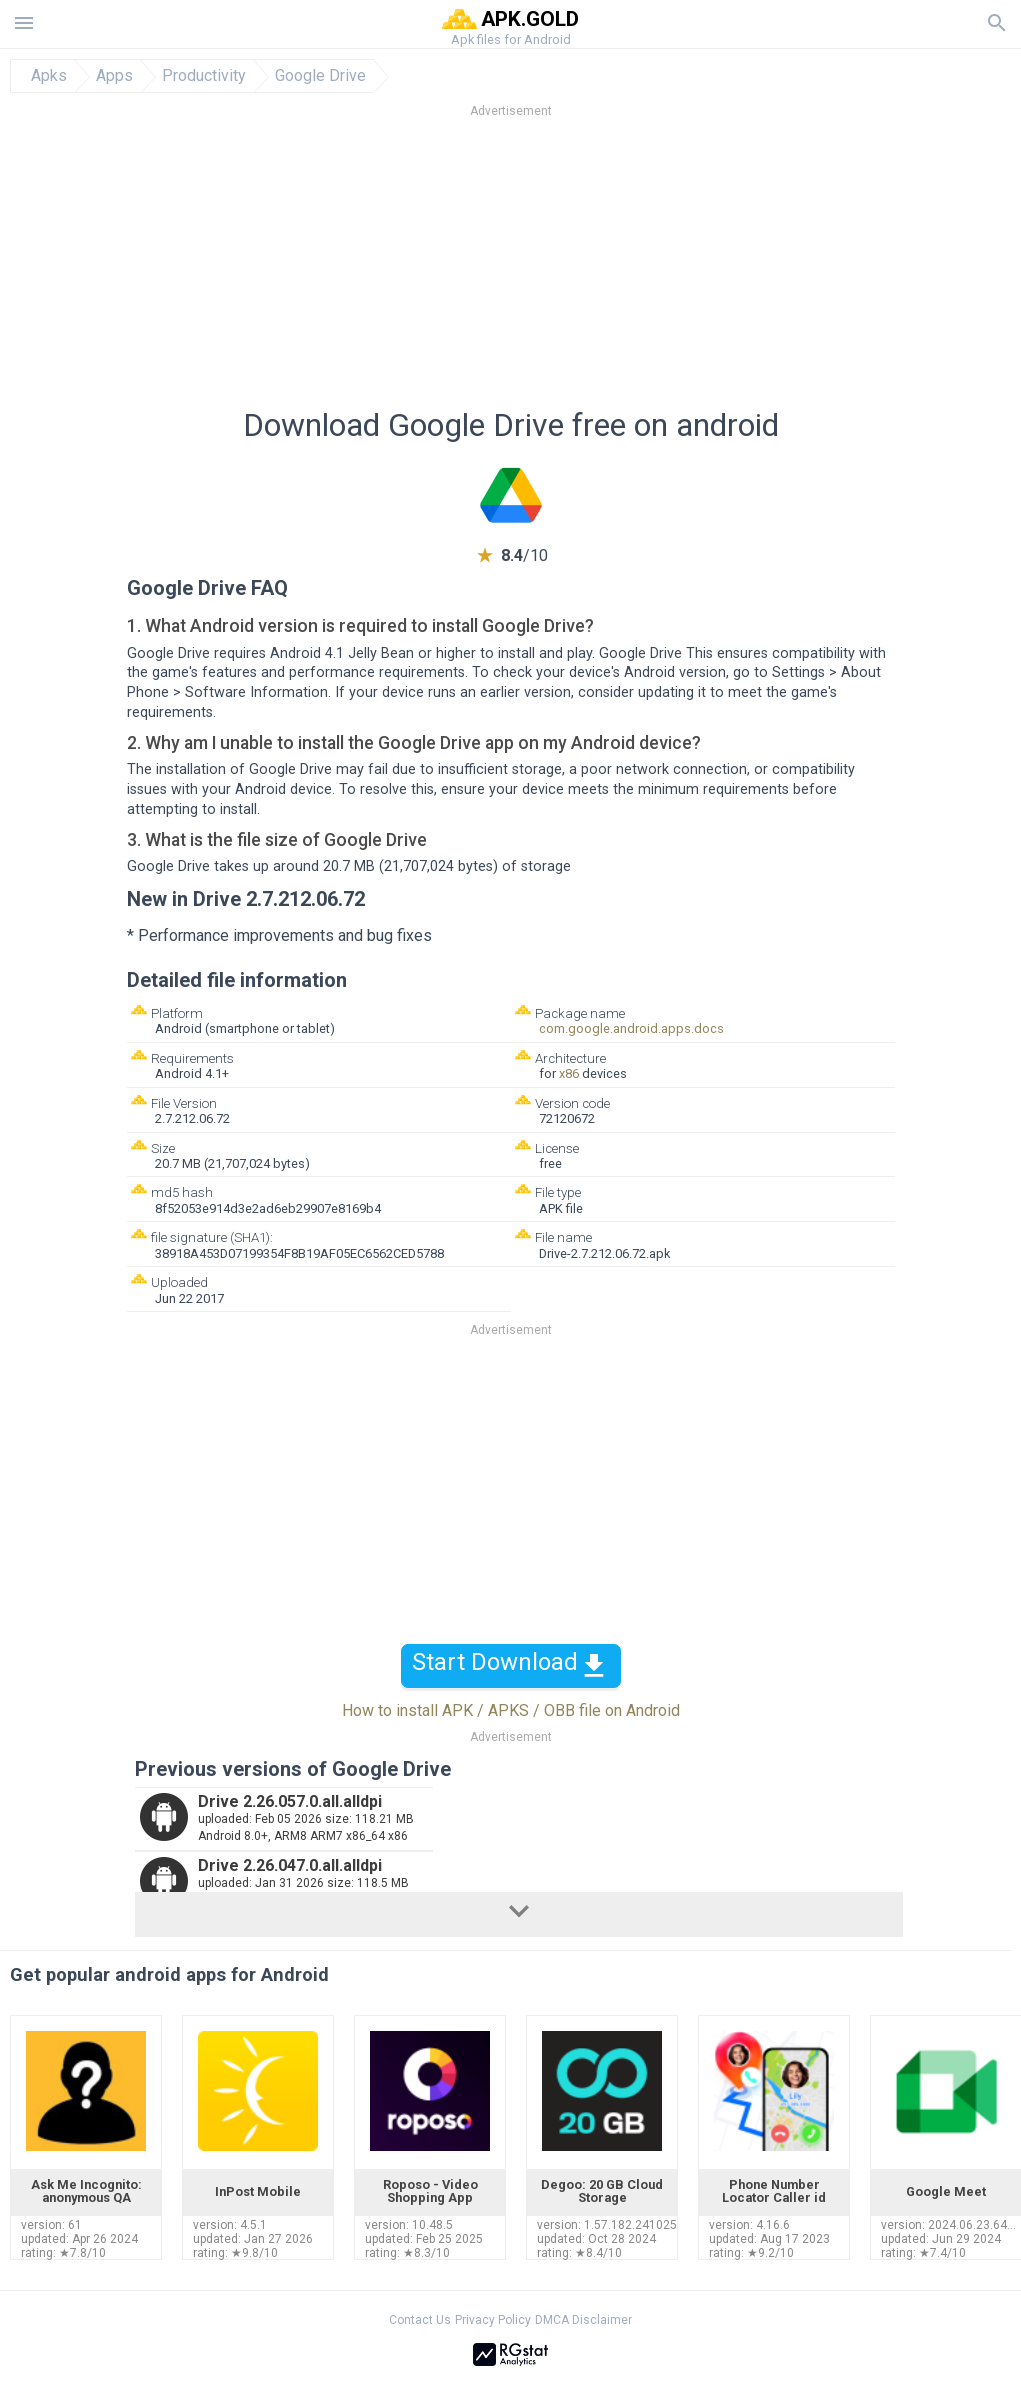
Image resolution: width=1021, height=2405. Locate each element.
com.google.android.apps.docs (631, 1028)
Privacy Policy (493, 2320)
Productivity (204, 76)
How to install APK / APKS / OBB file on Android (511, 1710)
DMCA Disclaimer (583, 2320)
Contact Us (420, 2320)
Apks (49, 76)
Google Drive (320, 76)
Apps (114, 76)
